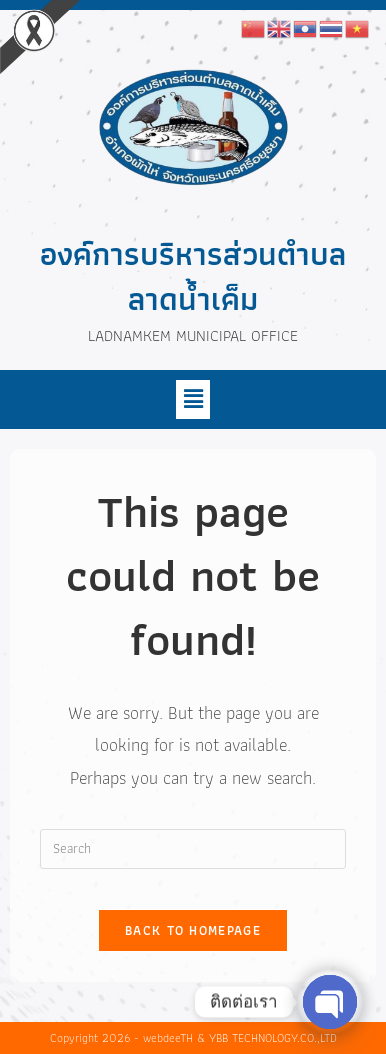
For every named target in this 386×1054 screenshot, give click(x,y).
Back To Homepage (193, 930)
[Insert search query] (193, 849)
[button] (193, 399)
